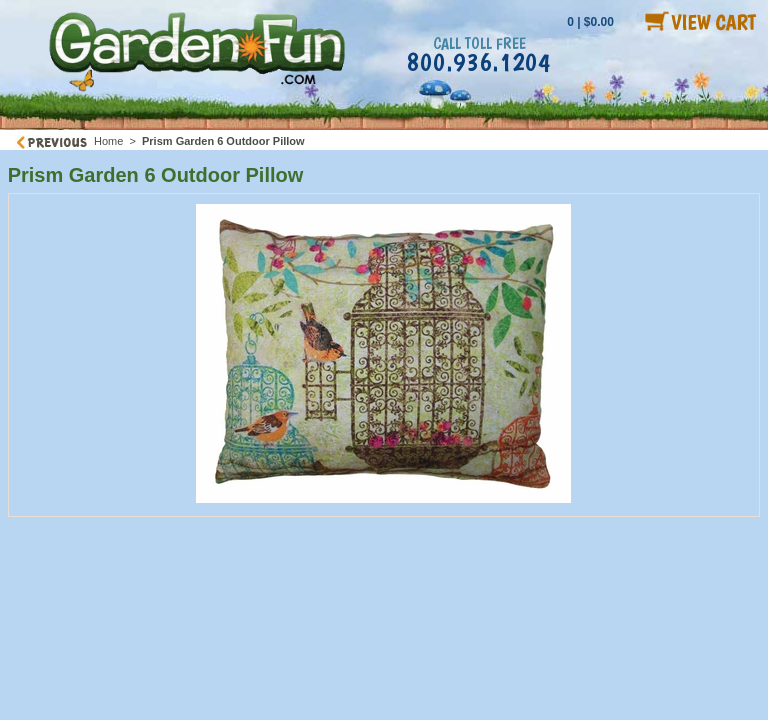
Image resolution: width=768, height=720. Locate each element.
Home (108, 141)
